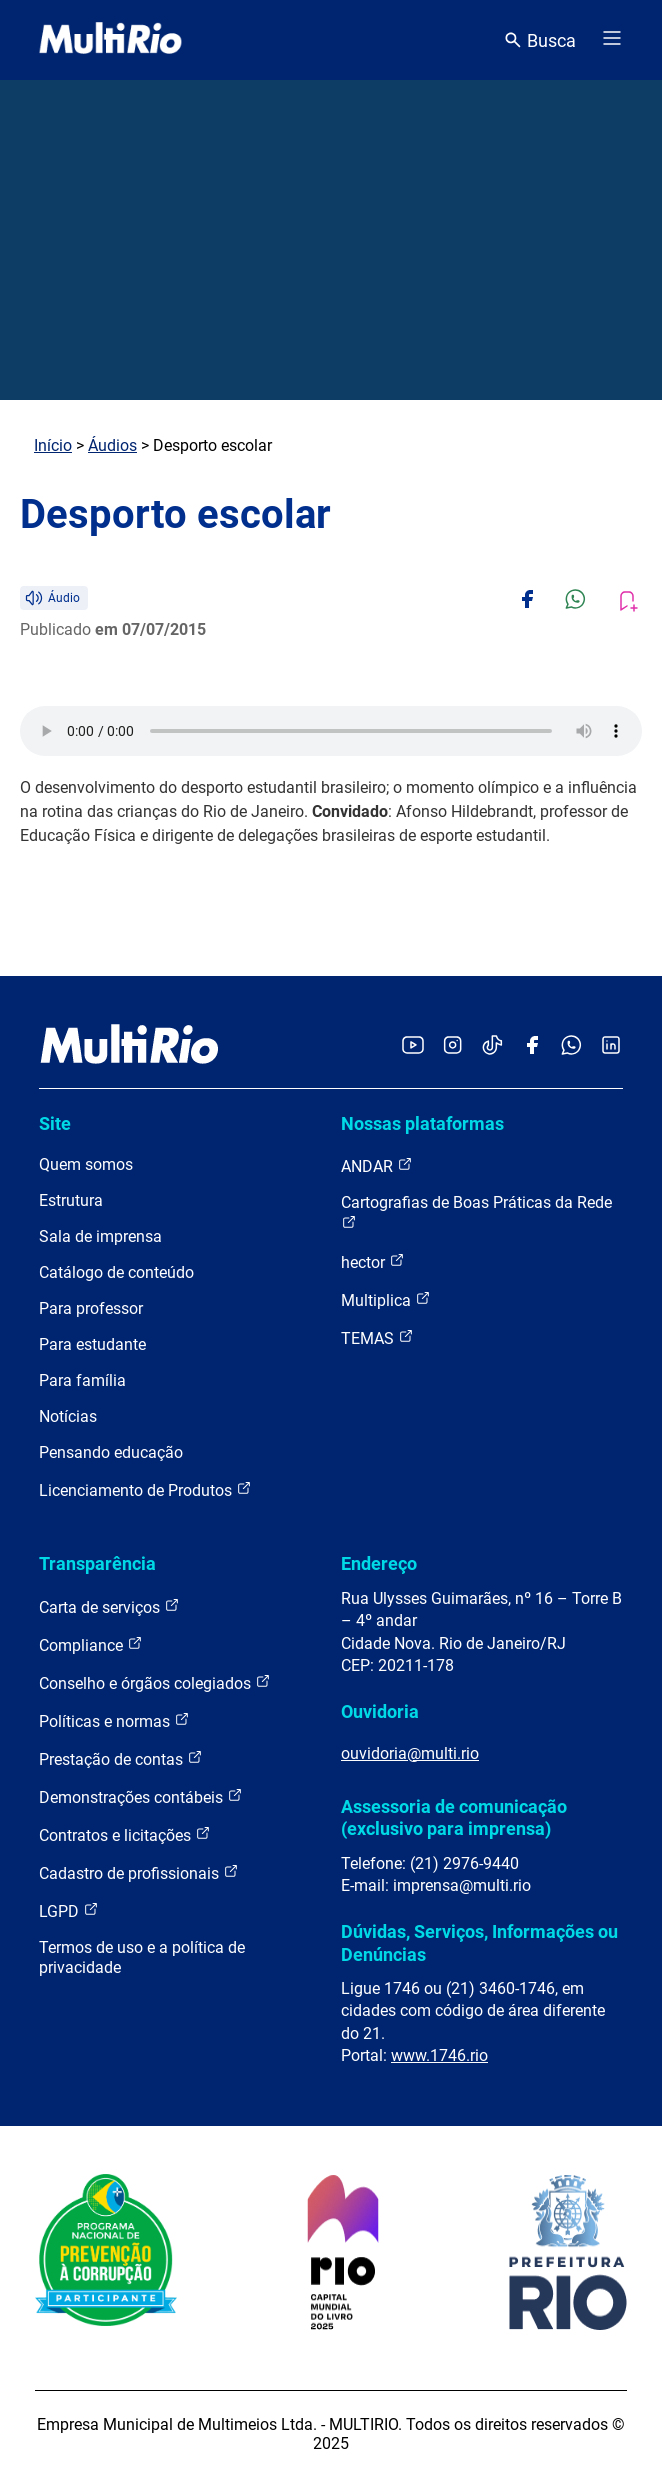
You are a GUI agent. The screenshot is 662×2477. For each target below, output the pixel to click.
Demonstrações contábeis (141, 1796)
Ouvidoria (380, 1711)
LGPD (69, 1910)
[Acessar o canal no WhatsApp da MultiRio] (571, 1046)
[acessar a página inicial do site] (110, 40)
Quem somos (86, 1164)
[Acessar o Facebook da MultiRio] (532, 1046)
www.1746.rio (439, 2055)
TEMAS (377, 1337)
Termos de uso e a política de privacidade (142, 1957)
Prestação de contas (121, 1758)
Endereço (379, 1563)
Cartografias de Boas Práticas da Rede (476, 1211)
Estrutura (71, 1200)
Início (53, 445)
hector (373, 1261)
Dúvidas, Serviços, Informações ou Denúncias (479, 1942)
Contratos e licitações (125, 1834)
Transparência (97, 1563)
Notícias (68, 1416)
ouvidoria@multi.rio (410, 1753)
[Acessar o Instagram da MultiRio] (452, 1046)
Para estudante (92, 1344)
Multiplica (386, 1299)
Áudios (112, 445)
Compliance (91, 1644)
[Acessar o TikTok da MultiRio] (492, 1046)
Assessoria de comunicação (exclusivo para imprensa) (454, 1817)
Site (55, 1123)
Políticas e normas (114, 1720)
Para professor (91, 1308)
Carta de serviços (109, 1606)
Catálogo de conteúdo (116, 1272)
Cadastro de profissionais (139, 1872)
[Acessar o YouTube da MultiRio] (413, 1046)
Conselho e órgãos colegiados (155, 1682)
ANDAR (377, 1165)
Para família (82, 1380)
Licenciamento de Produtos (145, 1489)
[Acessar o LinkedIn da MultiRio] (611, 1046)
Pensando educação (111, 1452)
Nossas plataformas (422, 1123)
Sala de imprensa (100, 1236)
